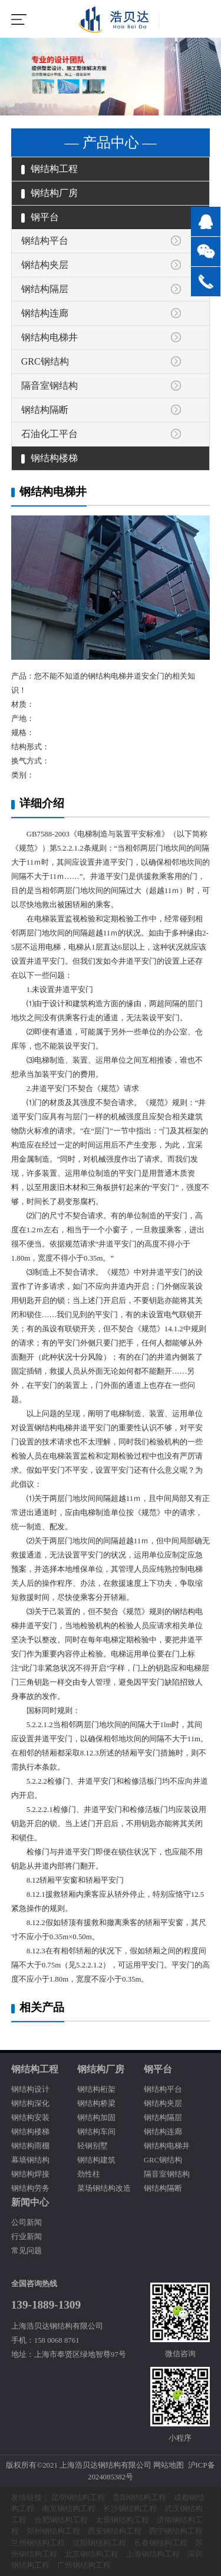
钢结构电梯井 (49, 337)
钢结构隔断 (44, 410)
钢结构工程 (49, 169)
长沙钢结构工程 (130, 2509)
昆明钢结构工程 (78, 2498)
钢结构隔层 (44, 289)
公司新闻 (26, 2222)
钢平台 (40, 217)
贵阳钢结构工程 (139, 2498)
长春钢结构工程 (160, 2543)
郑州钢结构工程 (53, 2531)
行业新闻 (26, 2237)
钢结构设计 (30, 2089)
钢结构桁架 (96, 2089)
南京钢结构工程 (68, 2509)
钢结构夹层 (44, 265)
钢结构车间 (96, 2132)
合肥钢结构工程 (61, 2520)
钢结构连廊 (44, 313)
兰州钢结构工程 (38, 2543)
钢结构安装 (30, 2118)
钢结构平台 (44, 241)
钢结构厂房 (49, 193)
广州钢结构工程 (84, 2565)
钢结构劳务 (30, 2188)
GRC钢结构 (45, 361)
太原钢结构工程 (122, 2520)
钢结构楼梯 (49, 458)
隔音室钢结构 (49, 386)
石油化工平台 (49, 434)
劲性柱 (88, 2174)
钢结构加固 (96, 2118)
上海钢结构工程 (153, 2554)
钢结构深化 (30, 2103)
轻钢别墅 (92, 2146)
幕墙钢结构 (30, 2160)
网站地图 (168, 2465)
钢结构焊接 (30, 2174)
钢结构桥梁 (96, 2103)
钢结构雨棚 (30, 2146)
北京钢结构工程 (91, 2554)
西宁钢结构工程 (176, 2531)
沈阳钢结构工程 (99, 2543)
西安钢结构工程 (114, 2531)
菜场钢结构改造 (104, 2188)
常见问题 (26, 2251)
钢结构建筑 (96, 2160)
